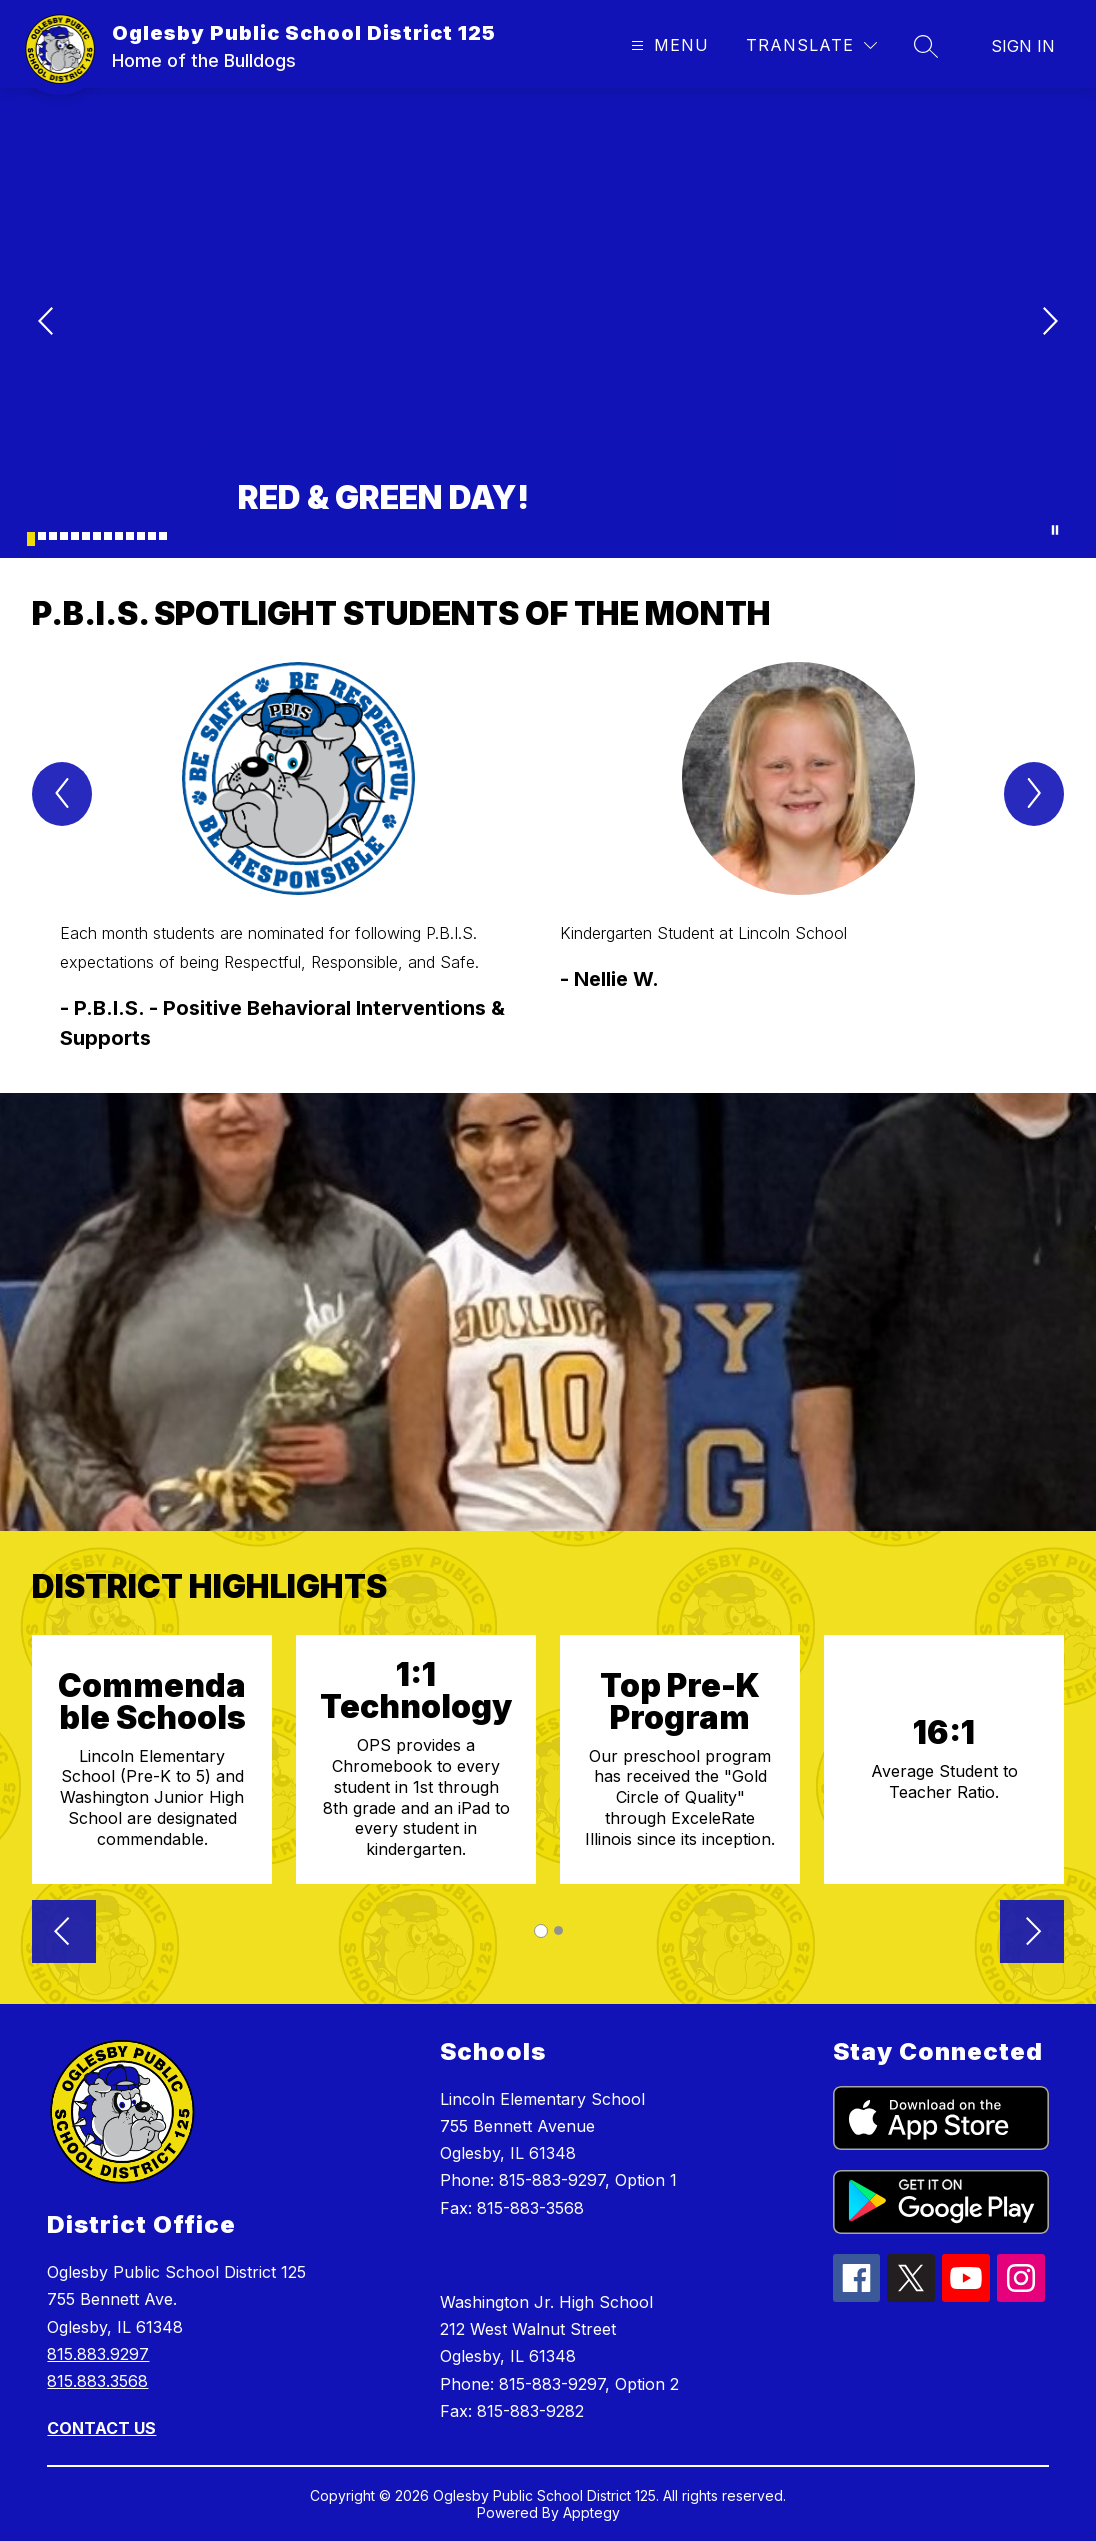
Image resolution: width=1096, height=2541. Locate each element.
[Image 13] (163, 536)
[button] (64, 1933)
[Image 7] (97, 536)
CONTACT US (101, 2428)
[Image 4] (64, 536)
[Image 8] (108, 536)
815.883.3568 (97, 2381)
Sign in (1023, 46)
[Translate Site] (811, 45)
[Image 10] (130, 536)
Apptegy (591, 2512)
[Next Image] (1048, 323)
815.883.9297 (98, 2354)
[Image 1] (31, 539)
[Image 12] (152, 536)
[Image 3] (53, 536)
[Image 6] (86, 536)
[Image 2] (42, 536)
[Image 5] (75, 536)
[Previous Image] (48, 323)
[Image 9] (119, 536)
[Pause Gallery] (1055, 530)
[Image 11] (141, 536)
